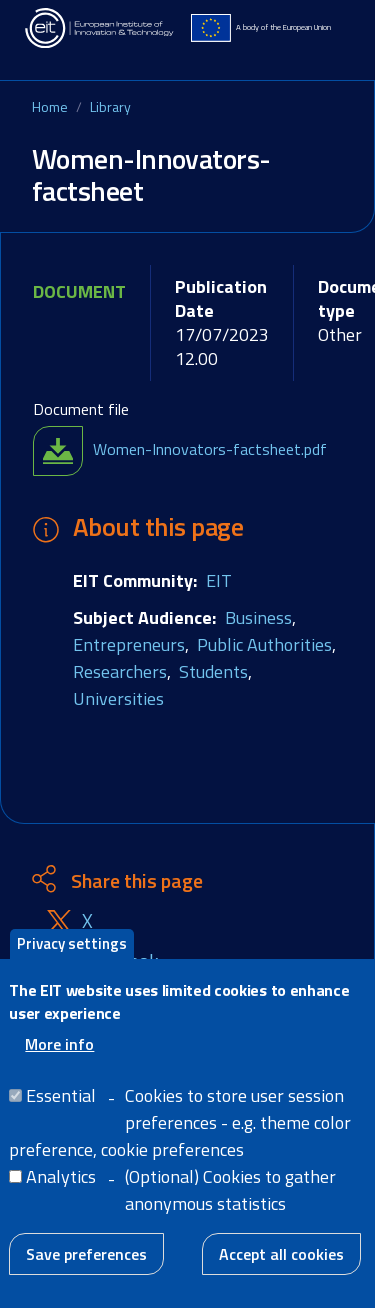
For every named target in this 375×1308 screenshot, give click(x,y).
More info (59, 1045)
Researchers (120, 671)
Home (50, 106)
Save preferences (86, 1255)
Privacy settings (72, 944)
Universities (118, 698)
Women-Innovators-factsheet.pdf (210, 449)
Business (258, 617)
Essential (61, 1096)
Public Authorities (264, 644)
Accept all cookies (281, 1255)
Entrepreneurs (129, 644)
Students (213, 671)
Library (110, 106)
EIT (219, 580)
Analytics (61, 1177)
